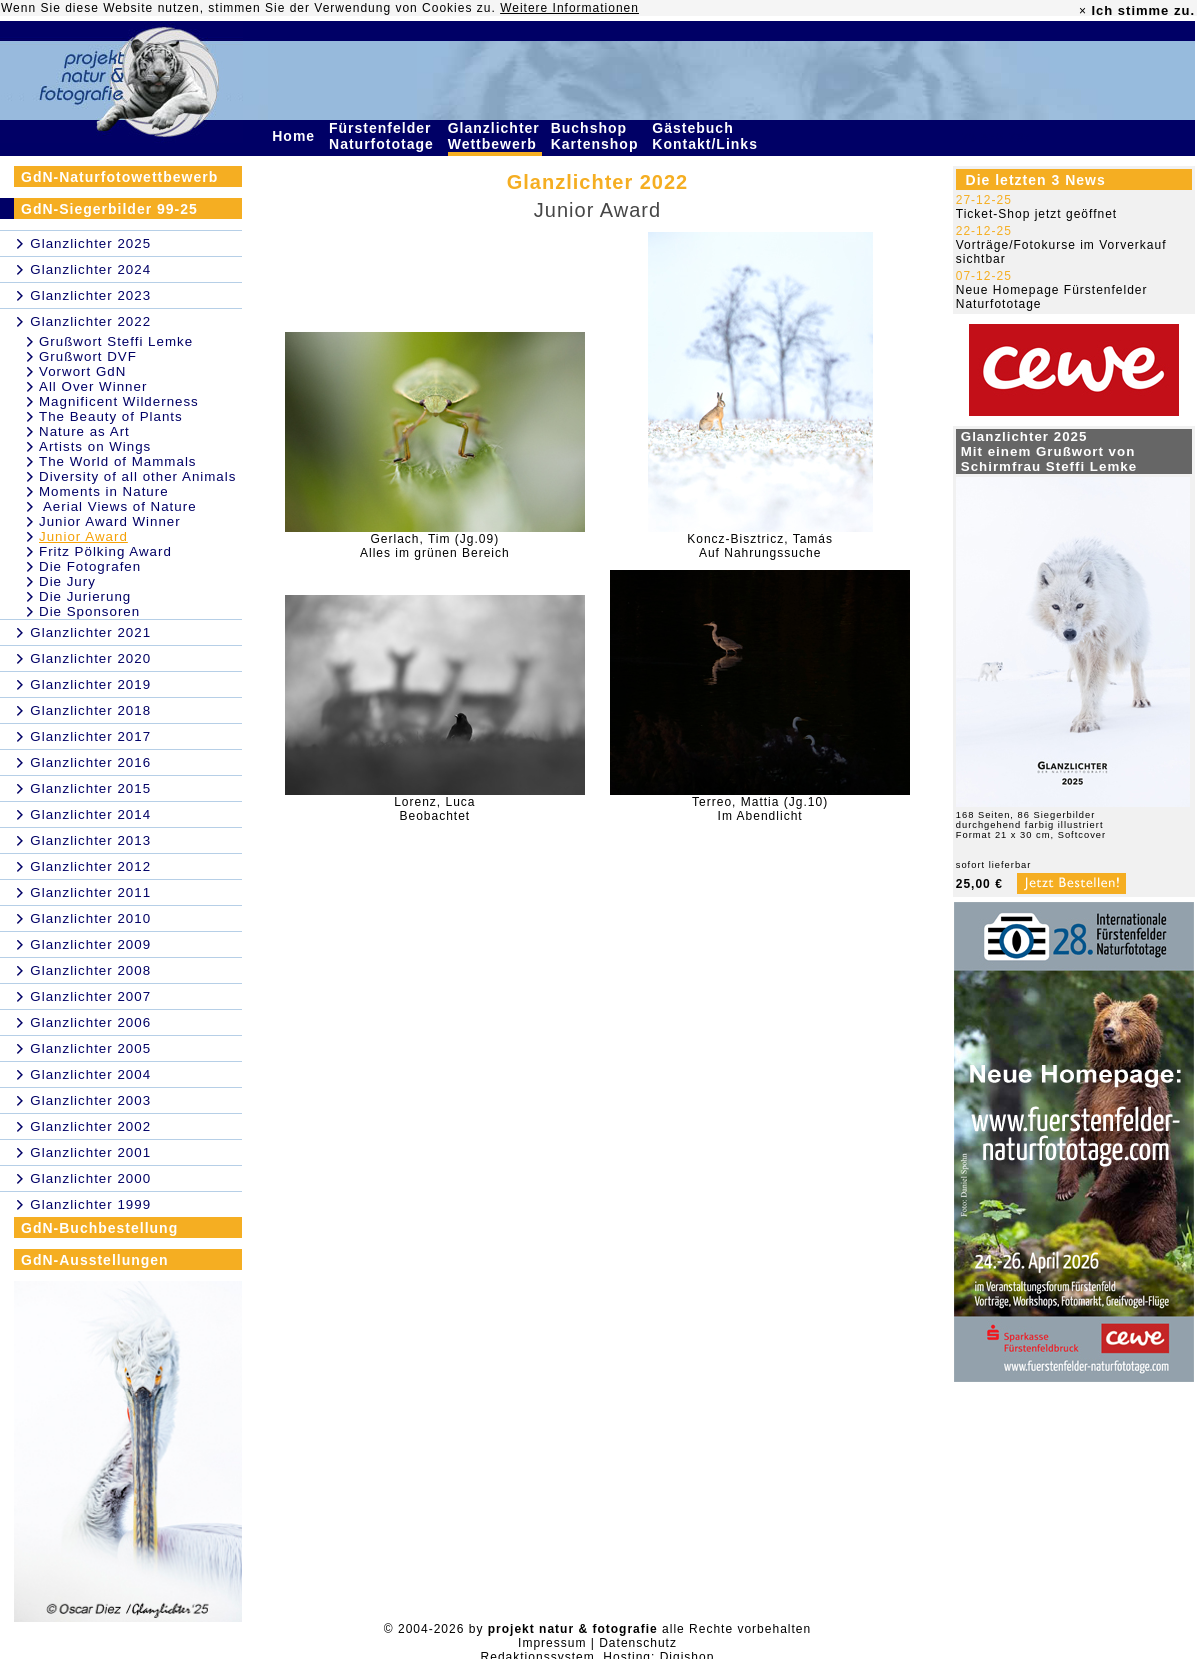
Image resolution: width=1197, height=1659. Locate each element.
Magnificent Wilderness (119, 401)
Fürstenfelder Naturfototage (384, 136)
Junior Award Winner (110, 521)
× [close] (1083, 11)
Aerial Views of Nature (118, 506)
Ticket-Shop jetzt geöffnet (1036, 214)
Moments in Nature (104, 491)
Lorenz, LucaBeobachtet (434, 809)
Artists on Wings (95, 446)
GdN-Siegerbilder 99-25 (109, 209)
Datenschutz (638, 1643)
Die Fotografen (90, 566)
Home (296, 136)
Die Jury (67, 581)
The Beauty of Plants (111, 416)
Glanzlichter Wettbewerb (495, 136)
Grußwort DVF (88, 356)
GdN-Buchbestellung (99, 1228)
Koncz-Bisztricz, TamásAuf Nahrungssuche (760, 546)
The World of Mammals (118, 461)
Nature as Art (84, 431)
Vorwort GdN (82, 371)
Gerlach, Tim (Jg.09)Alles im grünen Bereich (435, 546)
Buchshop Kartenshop (597, 136)
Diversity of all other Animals (137, 476)
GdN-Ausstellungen (95, 1260)
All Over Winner (93, 386)
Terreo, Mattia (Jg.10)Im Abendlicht (760, 809)
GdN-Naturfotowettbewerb (119, 177)
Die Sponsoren (89, 611)
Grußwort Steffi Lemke (116, 341)
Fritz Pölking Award (105, 551)
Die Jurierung (85, 596)
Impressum (552, 1643)
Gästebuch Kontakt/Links (707, 136)
